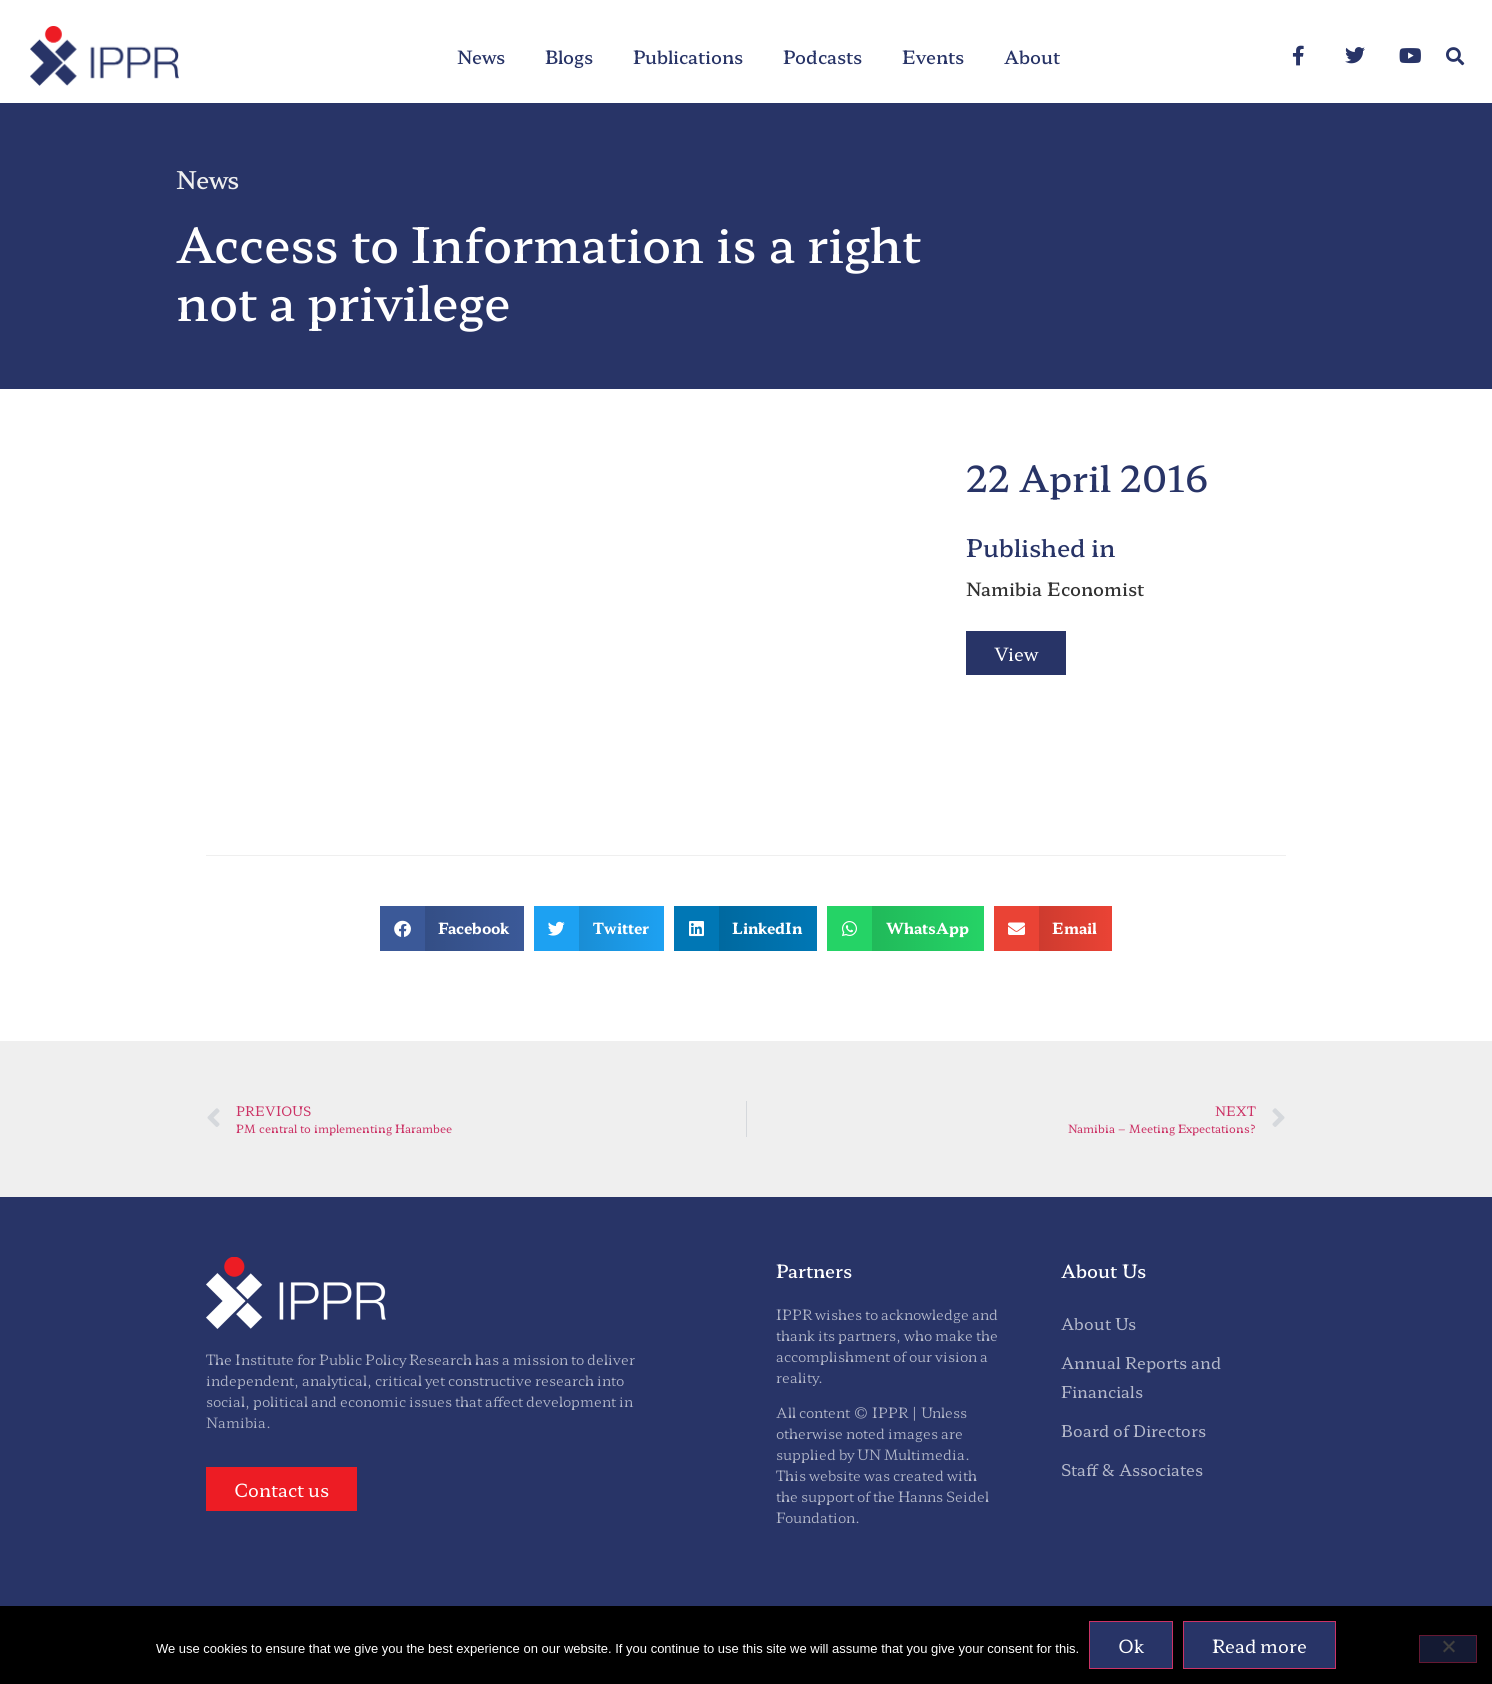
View (1016, 653)
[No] (1448, 1649)
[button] (1455, 56)
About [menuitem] (1032, 56)
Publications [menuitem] (688, 56)
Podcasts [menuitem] (822, 56)
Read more (1259, 1645)
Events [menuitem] (933, 56)
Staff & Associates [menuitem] (1132, 1469)
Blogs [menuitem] (569, 56)
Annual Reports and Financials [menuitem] (1141, 1376)
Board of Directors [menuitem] (1133, 1430)
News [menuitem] (481, 56)
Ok (1131, 1645)
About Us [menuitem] (1098, 1323)
